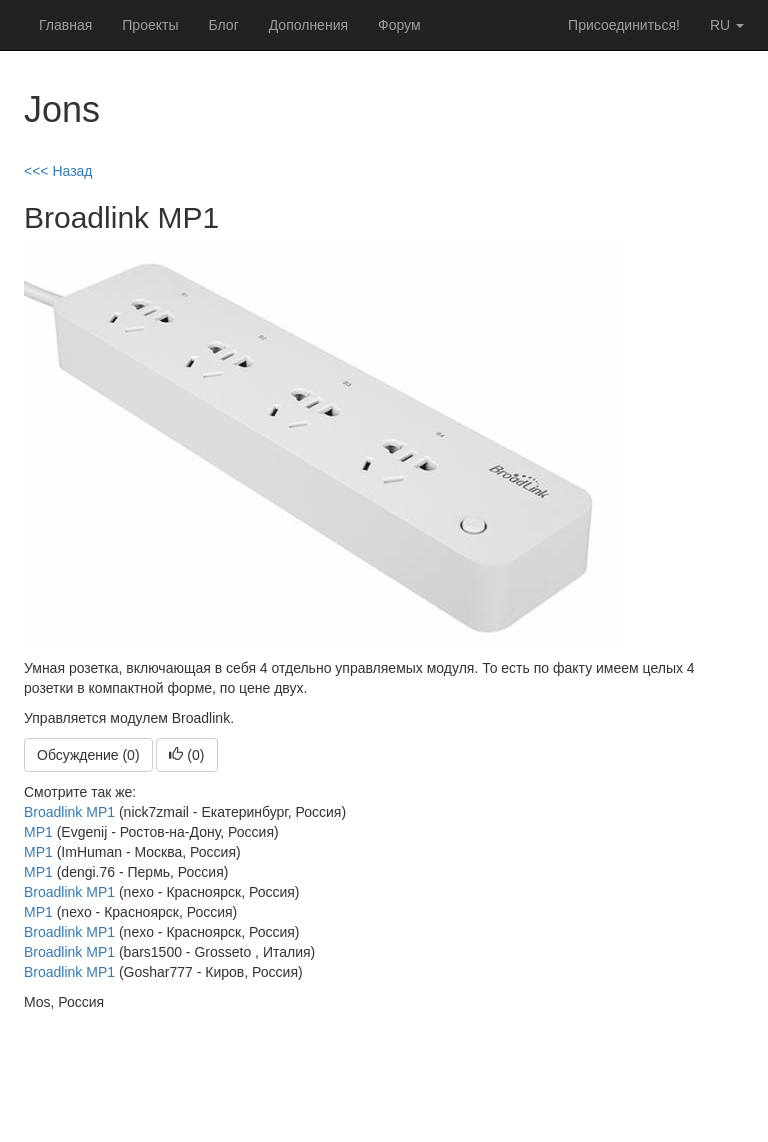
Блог (223, 25)
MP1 (38, 832)
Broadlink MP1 (69, 812)
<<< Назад (58, 171)
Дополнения (308, 25)
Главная (65, 25)
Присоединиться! (624, 25)
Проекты (150, 25)
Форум (399, 25)
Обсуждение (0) (88, 755)
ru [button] (727, 25)
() (186, 755)
